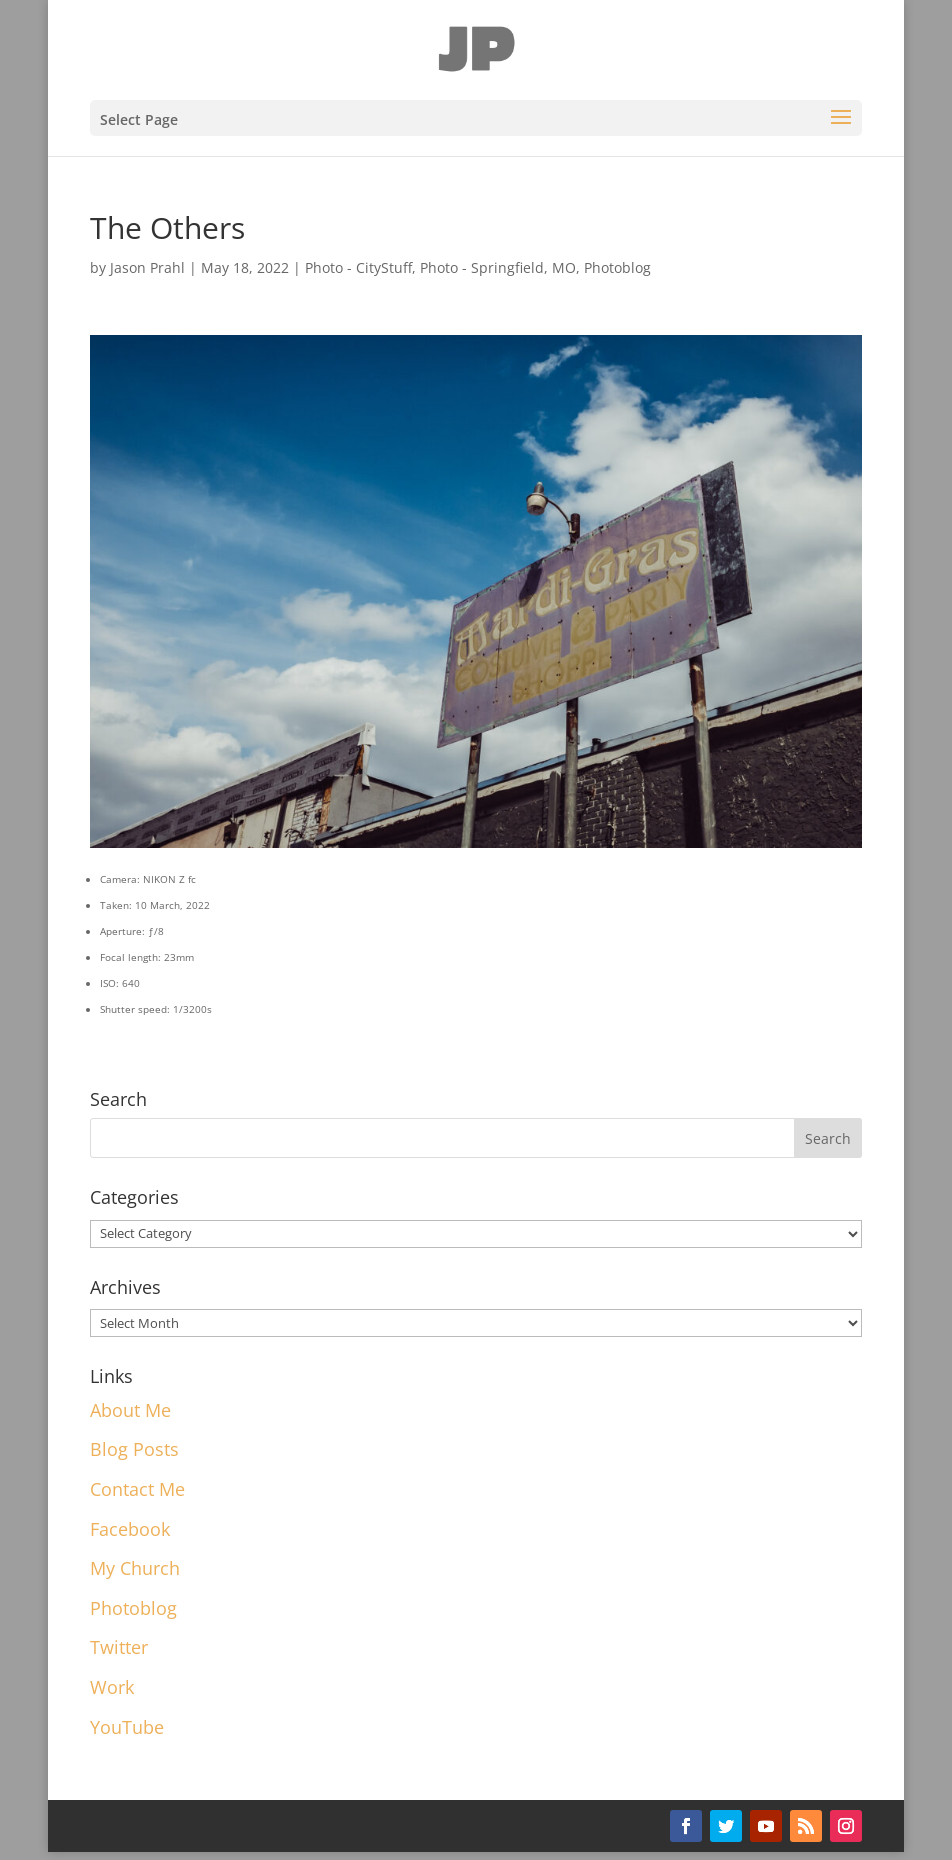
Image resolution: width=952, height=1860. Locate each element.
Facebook (130, 1529)
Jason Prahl (147, 267)
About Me (130, 1410)
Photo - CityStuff (358, 267)
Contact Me (137, 1489)
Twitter (119, 1647)
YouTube (127, 1727)
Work (112, 1687)
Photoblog (617, 267)
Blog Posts (134, 1449)
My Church (135, 1568)
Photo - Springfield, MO (498, 267)
